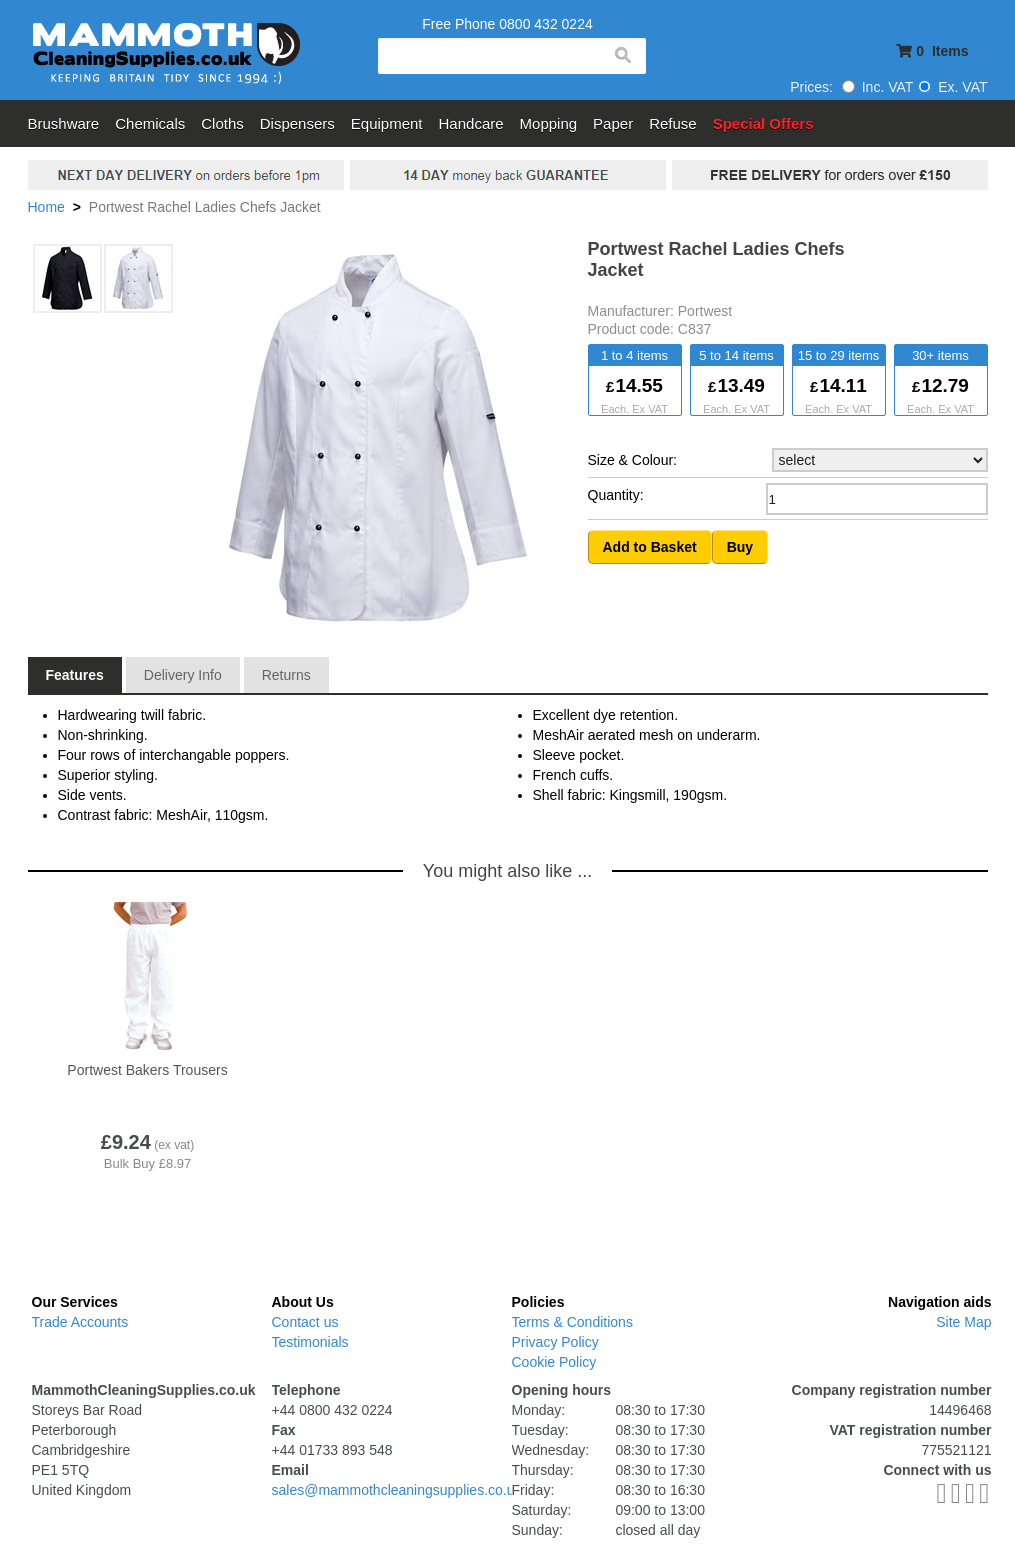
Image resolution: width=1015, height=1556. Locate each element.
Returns (286, 675)
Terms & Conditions (572, 1322)
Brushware (64, 123)
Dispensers (297, 123)
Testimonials (310, 1342)
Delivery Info (183, 675)
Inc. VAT (878, 87)
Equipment (387, 123)
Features (75, 675)
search (622, 56)
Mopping (549, 123)
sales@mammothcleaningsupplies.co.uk (397, 1490)
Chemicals (150, 123)
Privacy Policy (555, 1342)
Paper (613, 123)
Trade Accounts (80, 1322)
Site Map (963, 1322)
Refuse (673, 123)
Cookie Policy (554, 1362)
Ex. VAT (952, 87)
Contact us (305, 1322)
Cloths (222, 123)
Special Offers (763, 123)
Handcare (471, 123)
